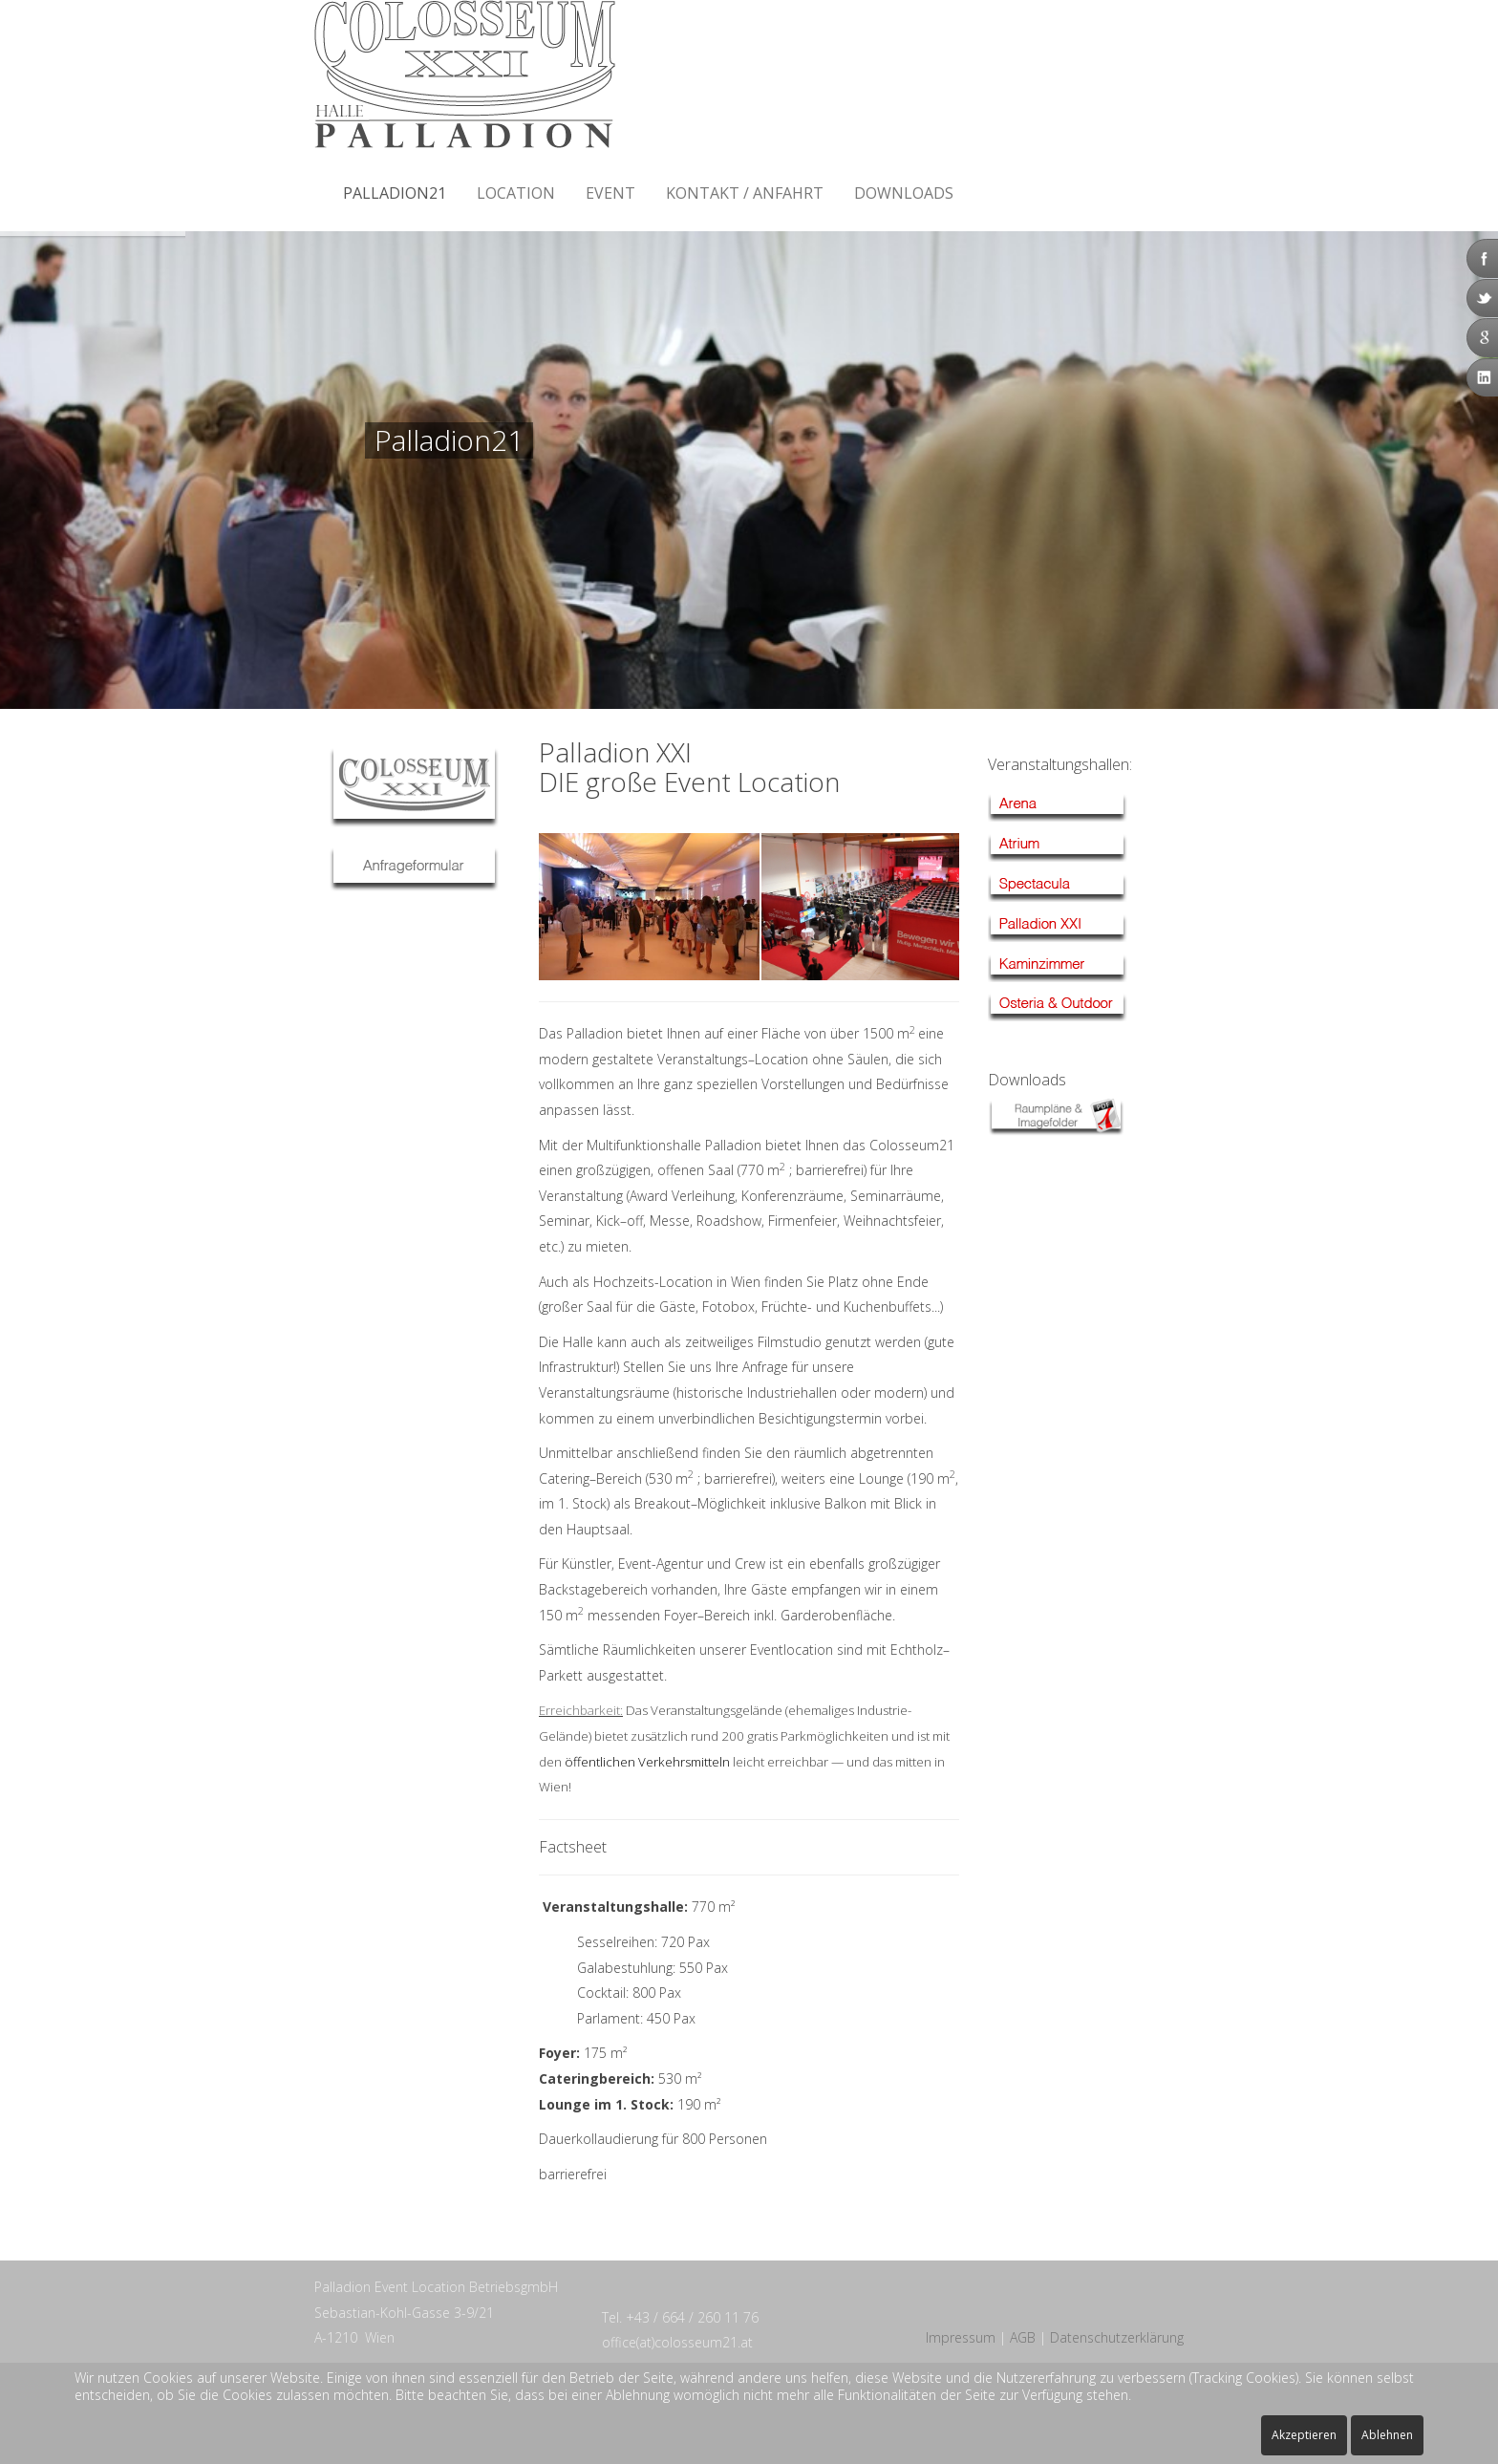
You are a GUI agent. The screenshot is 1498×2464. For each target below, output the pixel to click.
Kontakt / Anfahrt (745, 193)
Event (610, 193)
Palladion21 (394, 193)
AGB (1023, 2337)
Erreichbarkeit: (581, 1710)
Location (516, 193)
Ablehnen (1387, 2435)
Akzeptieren (1304, 2435)
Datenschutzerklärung (1117, 2337)
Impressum (960, 2337)
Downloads (903, 193)
